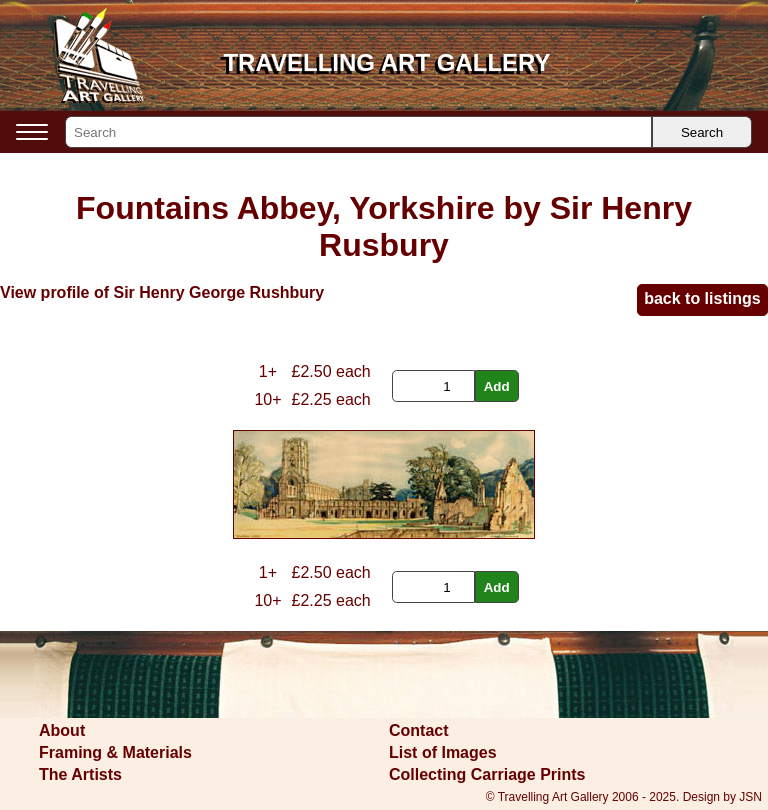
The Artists (80, 774)
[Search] (358, 132)
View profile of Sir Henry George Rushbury (162, 292)
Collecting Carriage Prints (487, 774)
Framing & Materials (115, 752)
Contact (419, 730)
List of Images (443, 752)
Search (702, 132)
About (62, 730)
